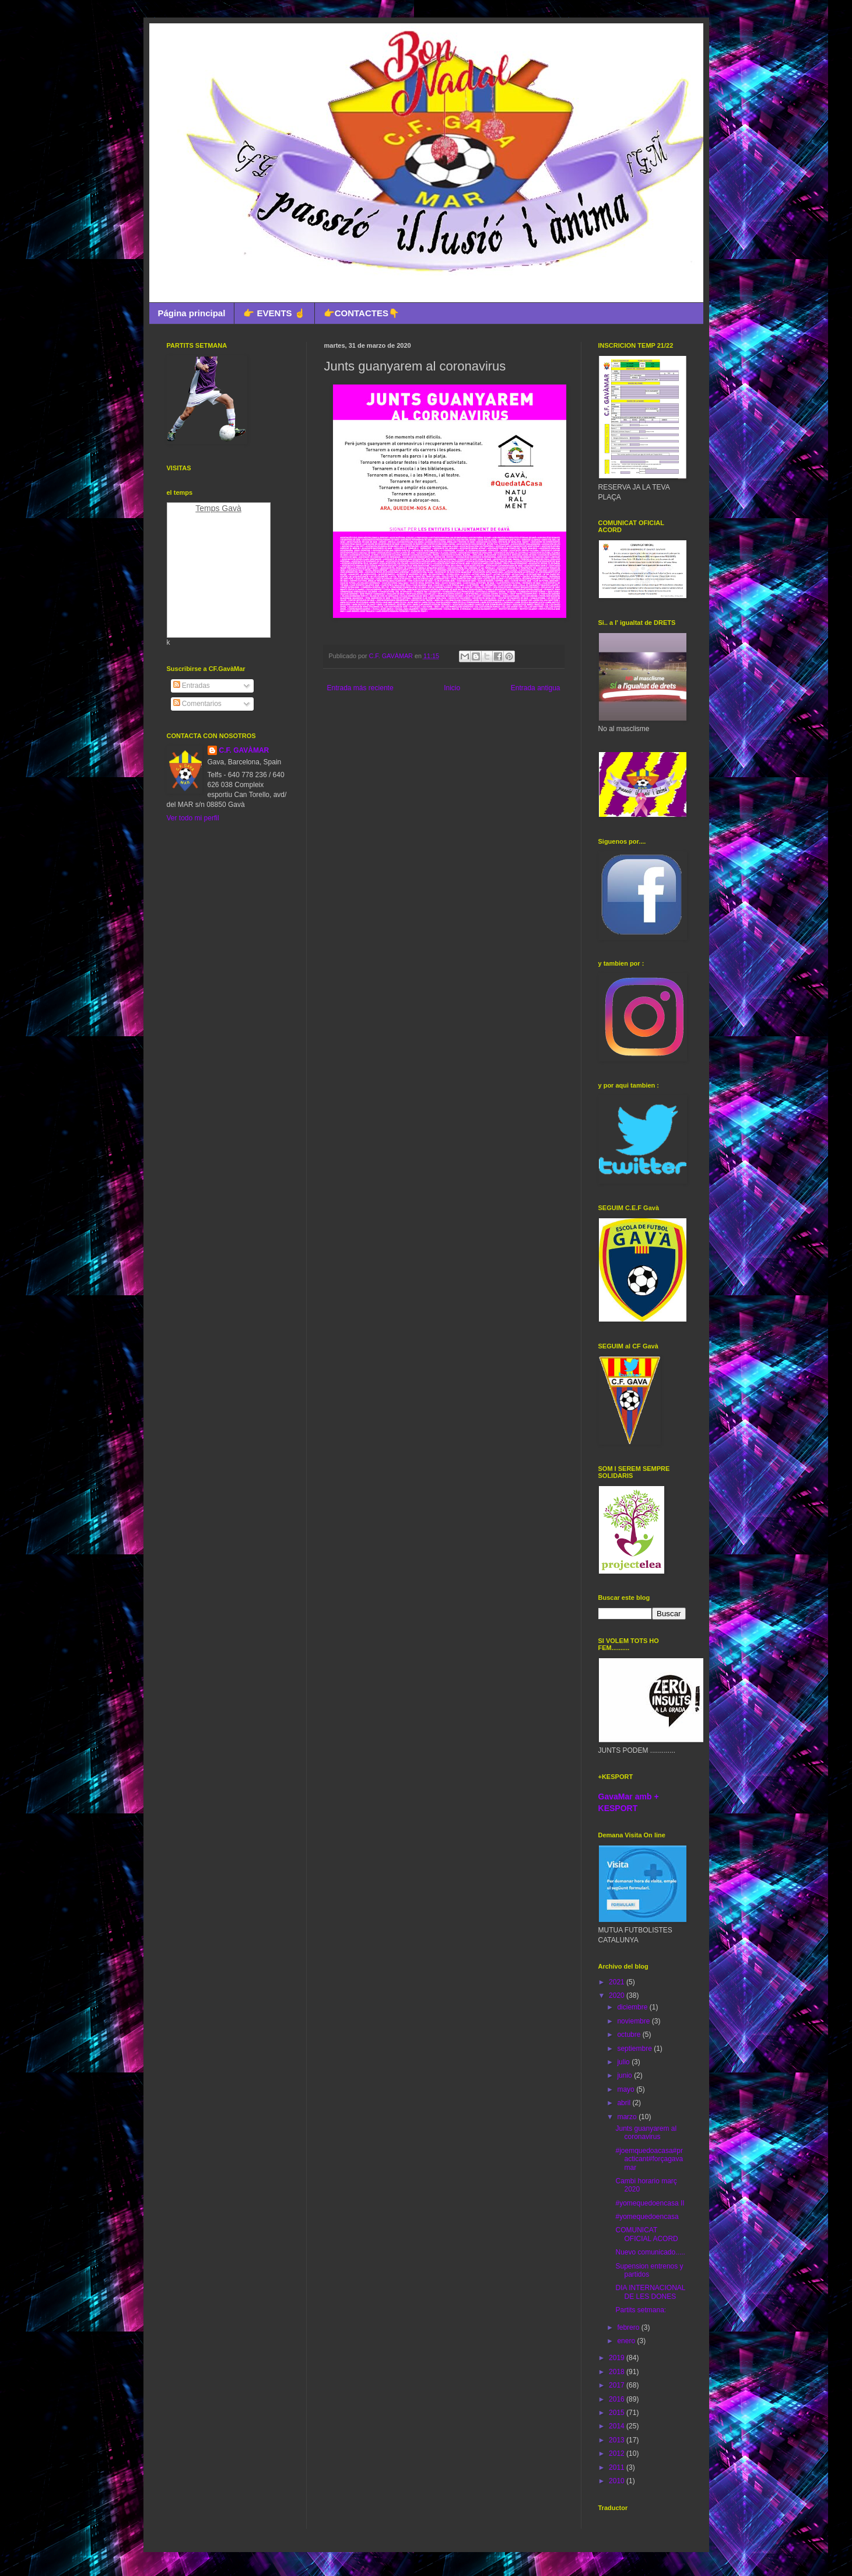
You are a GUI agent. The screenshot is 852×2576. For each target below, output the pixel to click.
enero (627, 2341)
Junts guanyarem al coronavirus (645, 2132)
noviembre (634, 2021)
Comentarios (197, 704)
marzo (628, 2117)
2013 (617, 2440)
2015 (617, 2413)
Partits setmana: (640, 2310)
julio (624, 2062)
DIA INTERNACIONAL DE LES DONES (650, 2292)
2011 (617, 2467)
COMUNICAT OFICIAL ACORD (646, 2234)
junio (625, 2075)
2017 (617, 2385)
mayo (626, 2089)
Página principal (192, 313)
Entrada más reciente (360, 688)
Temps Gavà (218, 508)
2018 (617, 2372)
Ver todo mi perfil (193, 818)
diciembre (633, 2007)
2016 (617, 2399)
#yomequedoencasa (646, 2217)
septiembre (635, 2048)
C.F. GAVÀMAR (244, 750)
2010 (617, 2481)
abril (624, 2103)
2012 (617, 2453)
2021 (617, 1982)
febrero (629, 2327)
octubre (629, 2034)
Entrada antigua (535, 688)
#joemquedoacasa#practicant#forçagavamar (649, 2159)
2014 (617, 2426)
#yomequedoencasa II (649, 2203)
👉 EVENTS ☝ (274, 313)
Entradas (191, 685)
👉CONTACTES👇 (361, 313)
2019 (617, 2358)
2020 (617, 1995)
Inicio (452, 688)
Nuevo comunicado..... (650, 2252)
